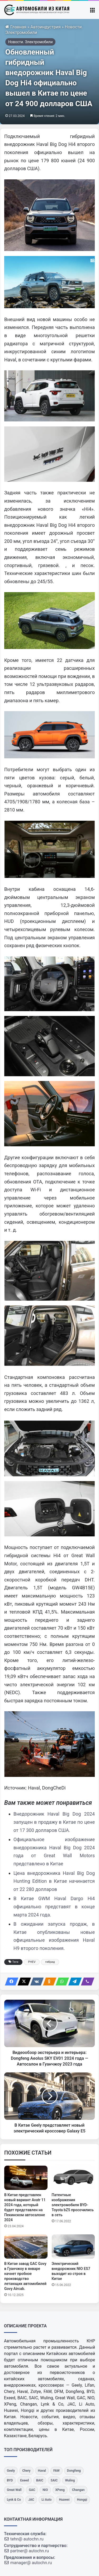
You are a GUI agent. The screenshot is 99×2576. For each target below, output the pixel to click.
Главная (15, 27)
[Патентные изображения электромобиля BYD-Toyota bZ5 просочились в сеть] (73, 2178)
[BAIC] (39, 2480)
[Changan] (78, 2490)
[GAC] (32, 2490)
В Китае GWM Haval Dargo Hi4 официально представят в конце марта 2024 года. (54, 1906)
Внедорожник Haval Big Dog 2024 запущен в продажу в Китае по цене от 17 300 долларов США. (54, 1822)
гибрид (50, 1962)
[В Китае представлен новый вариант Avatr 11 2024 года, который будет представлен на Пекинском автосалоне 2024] (26, 2178)
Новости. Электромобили (30, 42)
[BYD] (10, 2480)
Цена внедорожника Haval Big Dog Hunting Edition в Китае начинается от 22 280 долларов (54, 1881)
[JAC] (31, 2500)
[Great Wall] (14, 2490)
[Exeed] (24, 2480)
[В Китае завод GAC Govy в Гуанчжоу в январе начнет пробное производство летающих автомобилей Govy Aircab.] (26, 2246)
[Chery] (26, 2471)
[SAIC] (54, 2480)
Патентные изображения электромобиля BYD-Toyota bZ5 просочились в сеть (73, 2205)
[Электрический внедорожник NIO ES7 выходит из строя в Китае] (73, 2246)
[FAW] (56, 2471)
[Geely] (11, 2471)
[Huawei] (64, 2500)
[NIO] (45, 2490)
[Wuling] (70, 2480)
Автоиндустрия (45, 27)
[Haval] (42, 2471)
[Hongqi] (82, 2500)
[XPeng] (60, 2490)
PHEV (31, 1962)
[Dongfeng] (74, 2471)
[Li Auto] (46, 2500)
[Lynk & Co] (14, 2500)
